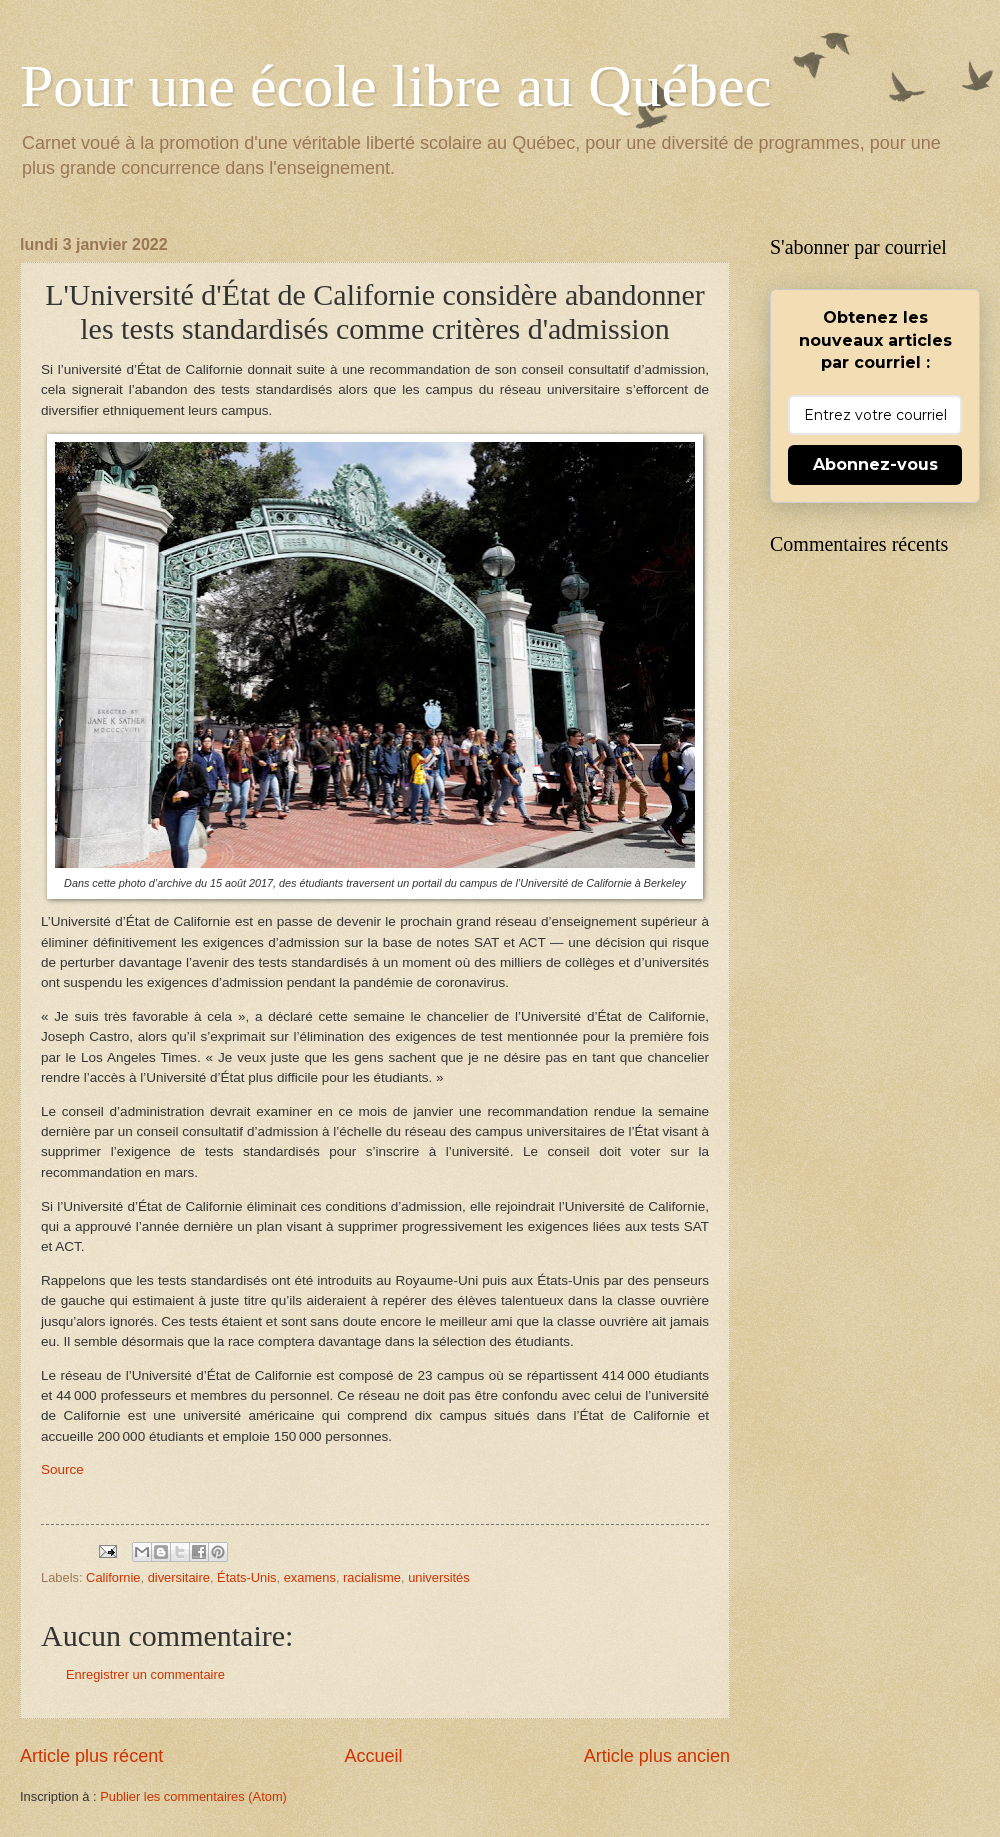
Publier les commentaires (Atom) (193, 1796)
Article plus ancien (657, 1756)
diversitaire (179, 1577)
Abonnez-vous (875, 464)
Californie (113, 1577)
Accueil (373, 1756)
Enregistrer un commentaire (145, 1674)
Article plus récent (91, 1756)
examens (310, 1577)
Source (62, 1469)
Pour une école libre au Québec (395, 86)
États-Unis (246, 1577)
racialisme (372, 1577)
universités (439, 1577)
